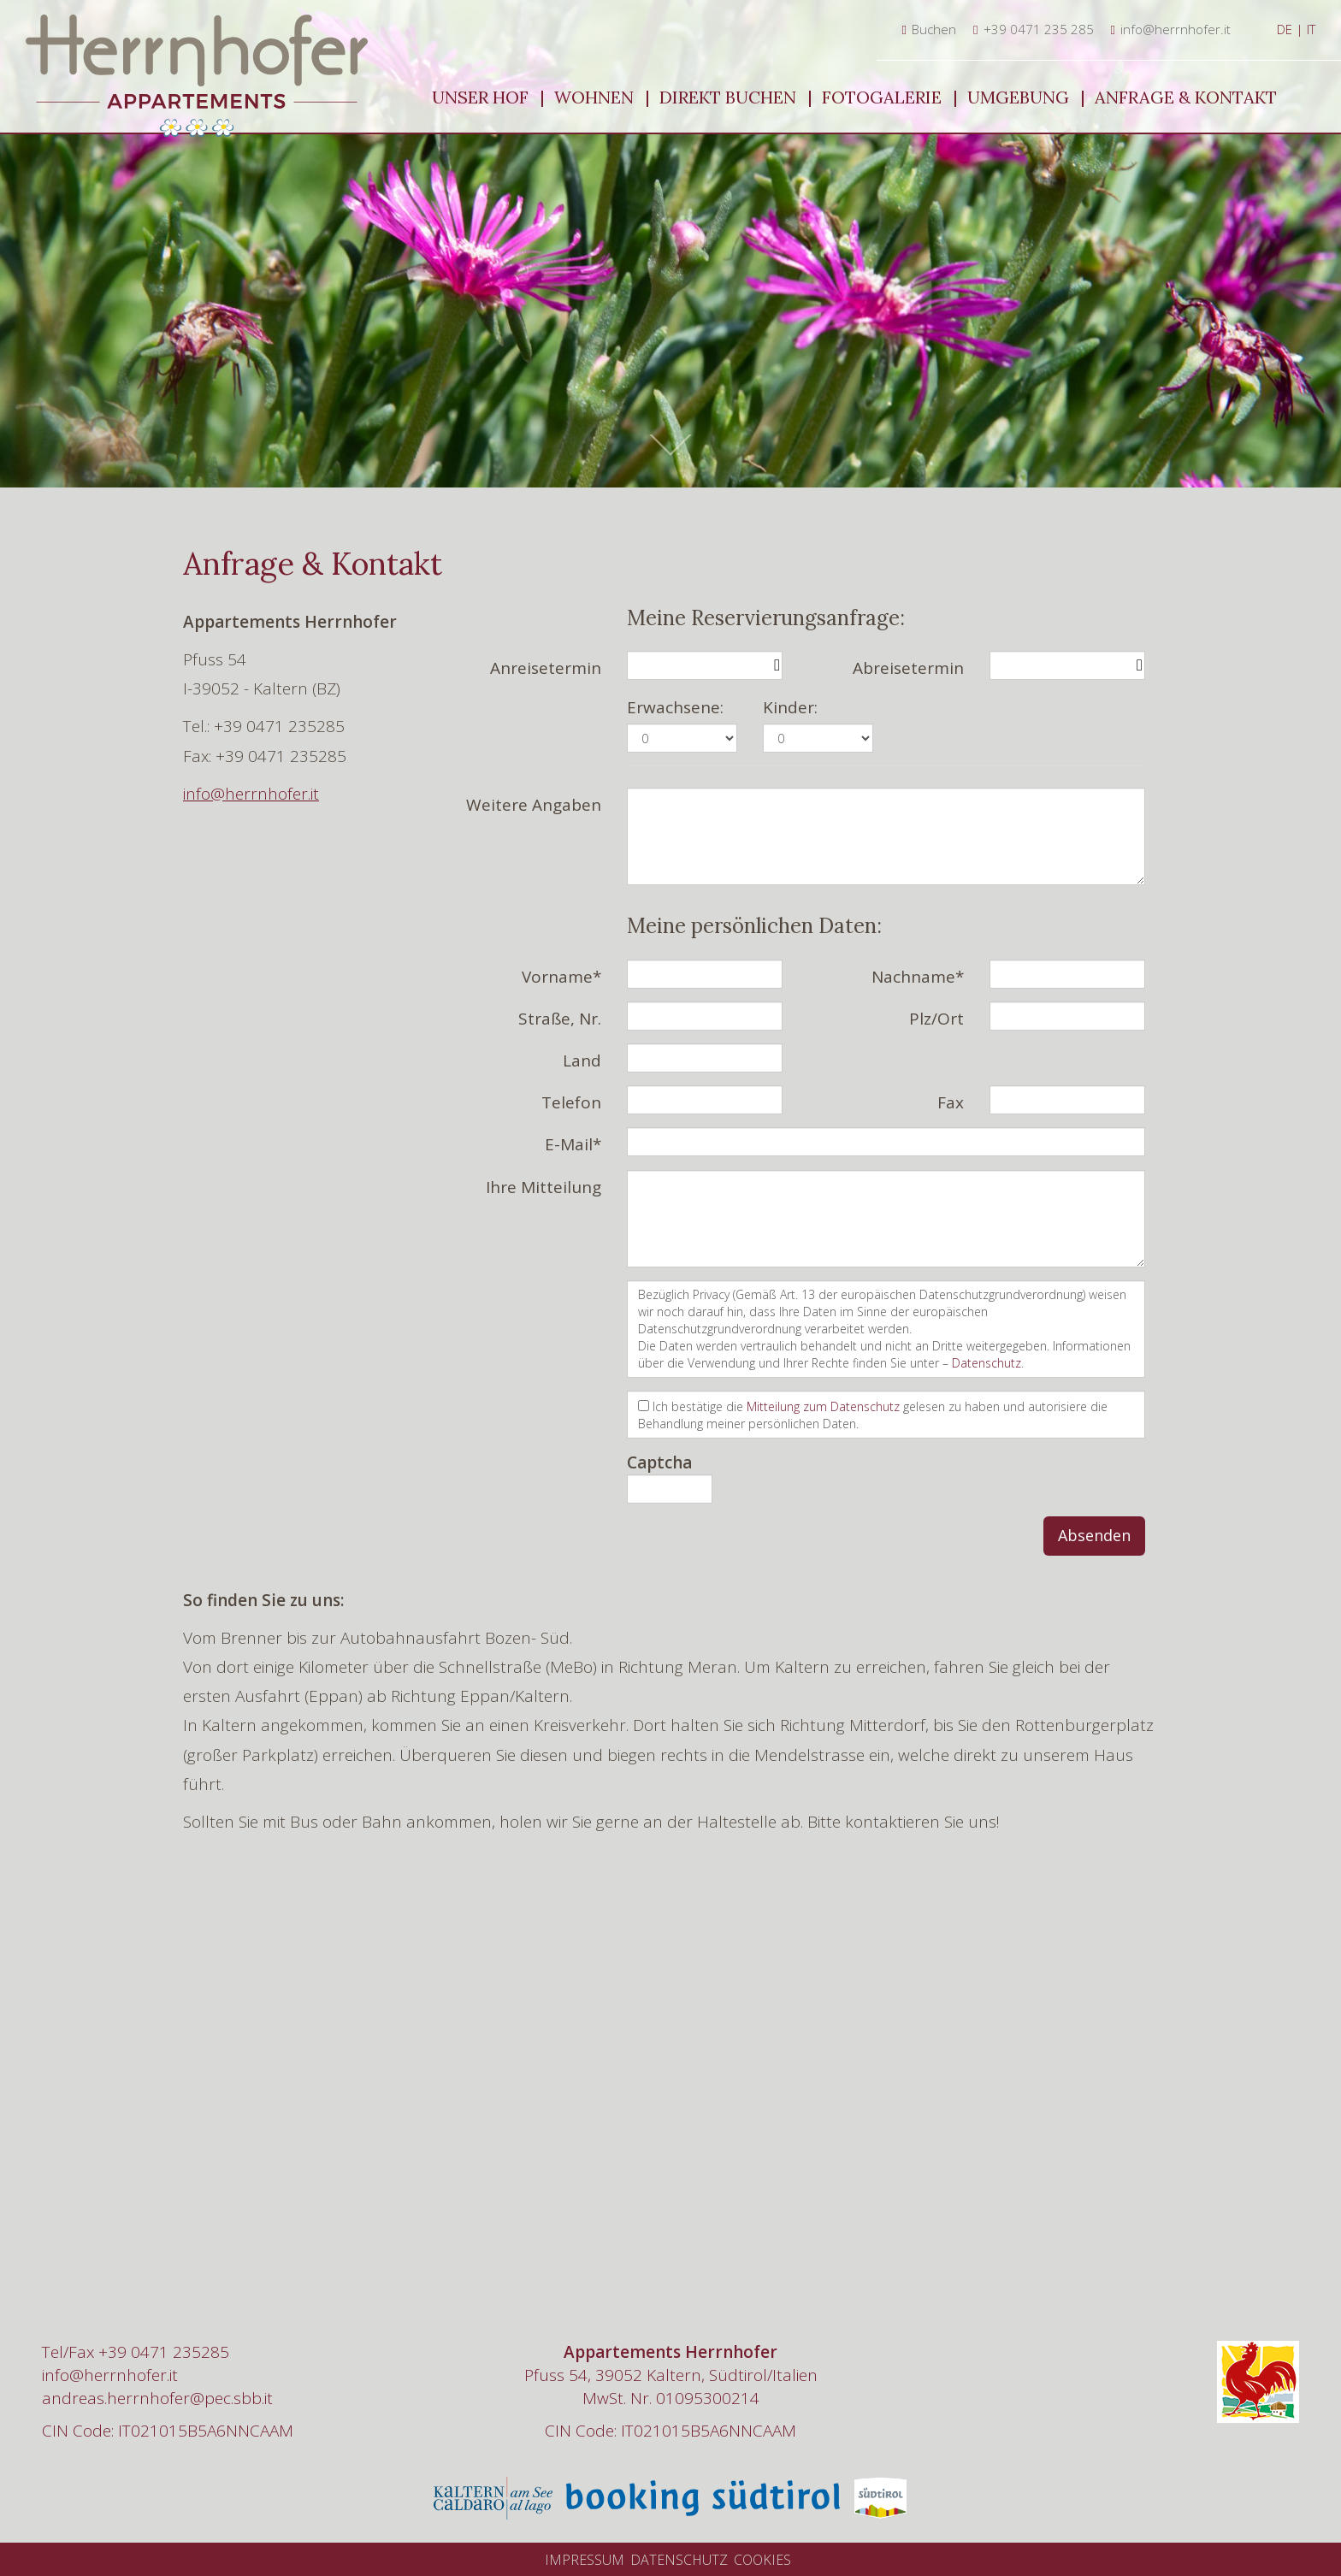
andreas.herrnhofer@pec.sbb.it (157, 2398)
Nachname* (917, 977)
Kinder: (790, 707)
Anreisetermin (545, 668)
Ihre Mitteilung (543, 1187)
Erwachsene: (675, 707)
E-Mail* (573, 1144)
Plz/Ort (936, 1018)
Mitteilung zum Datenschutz (823, 1406)
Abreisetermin (908, 668)
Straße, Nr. (559, 1018)
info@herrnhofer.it (251, 794)
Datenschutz (986, 1363)
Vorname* (561, 977)
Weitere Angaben (533, 805)
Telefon (571, 1102)
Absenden (1094, 1535)
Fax (950, 1102)
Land (582, 1060)
